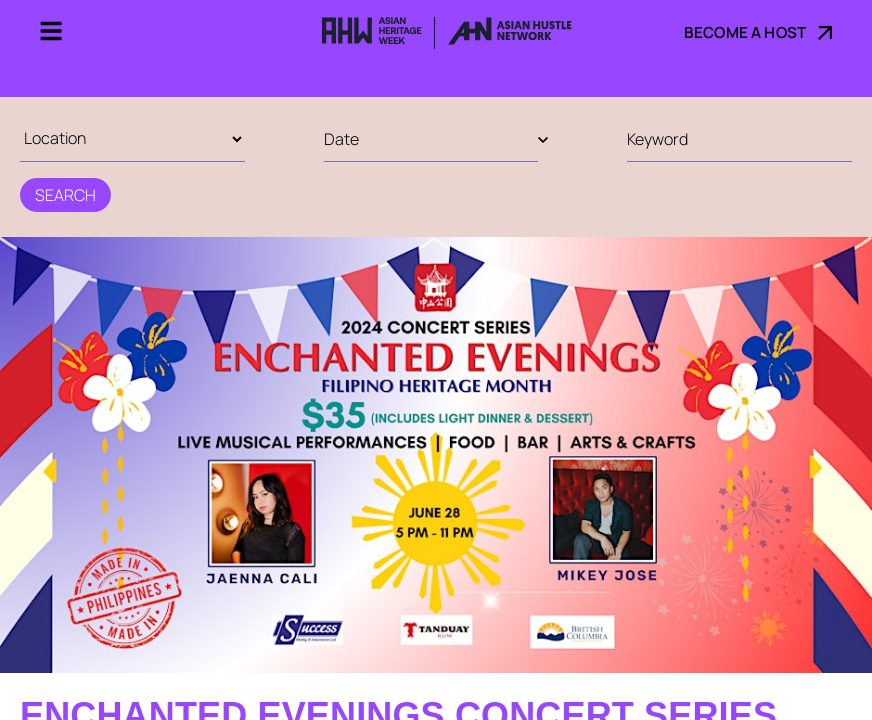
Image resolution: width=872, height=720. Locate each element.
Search (65, 195)
